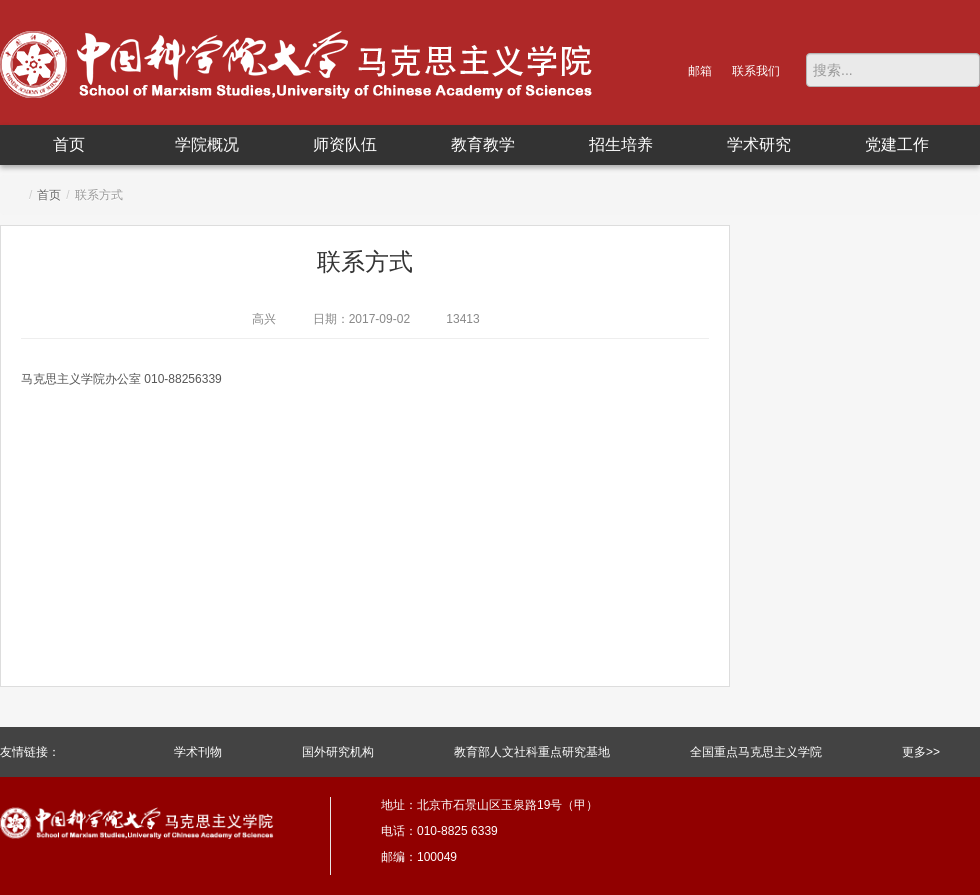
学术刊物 (198, 752)
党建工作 (897, 144)
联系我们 (756, 71)
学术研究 (759, 144)
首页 (69, 144)
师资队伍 (345, 144)
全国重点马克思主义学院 (756, 752)
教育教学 (483, 144)
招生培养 (621, 144)
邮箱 (700, 71)
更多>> (921, 752)
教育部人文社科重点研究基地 (532, 752)
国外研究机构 (338, 752)
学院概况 (207, 144)
